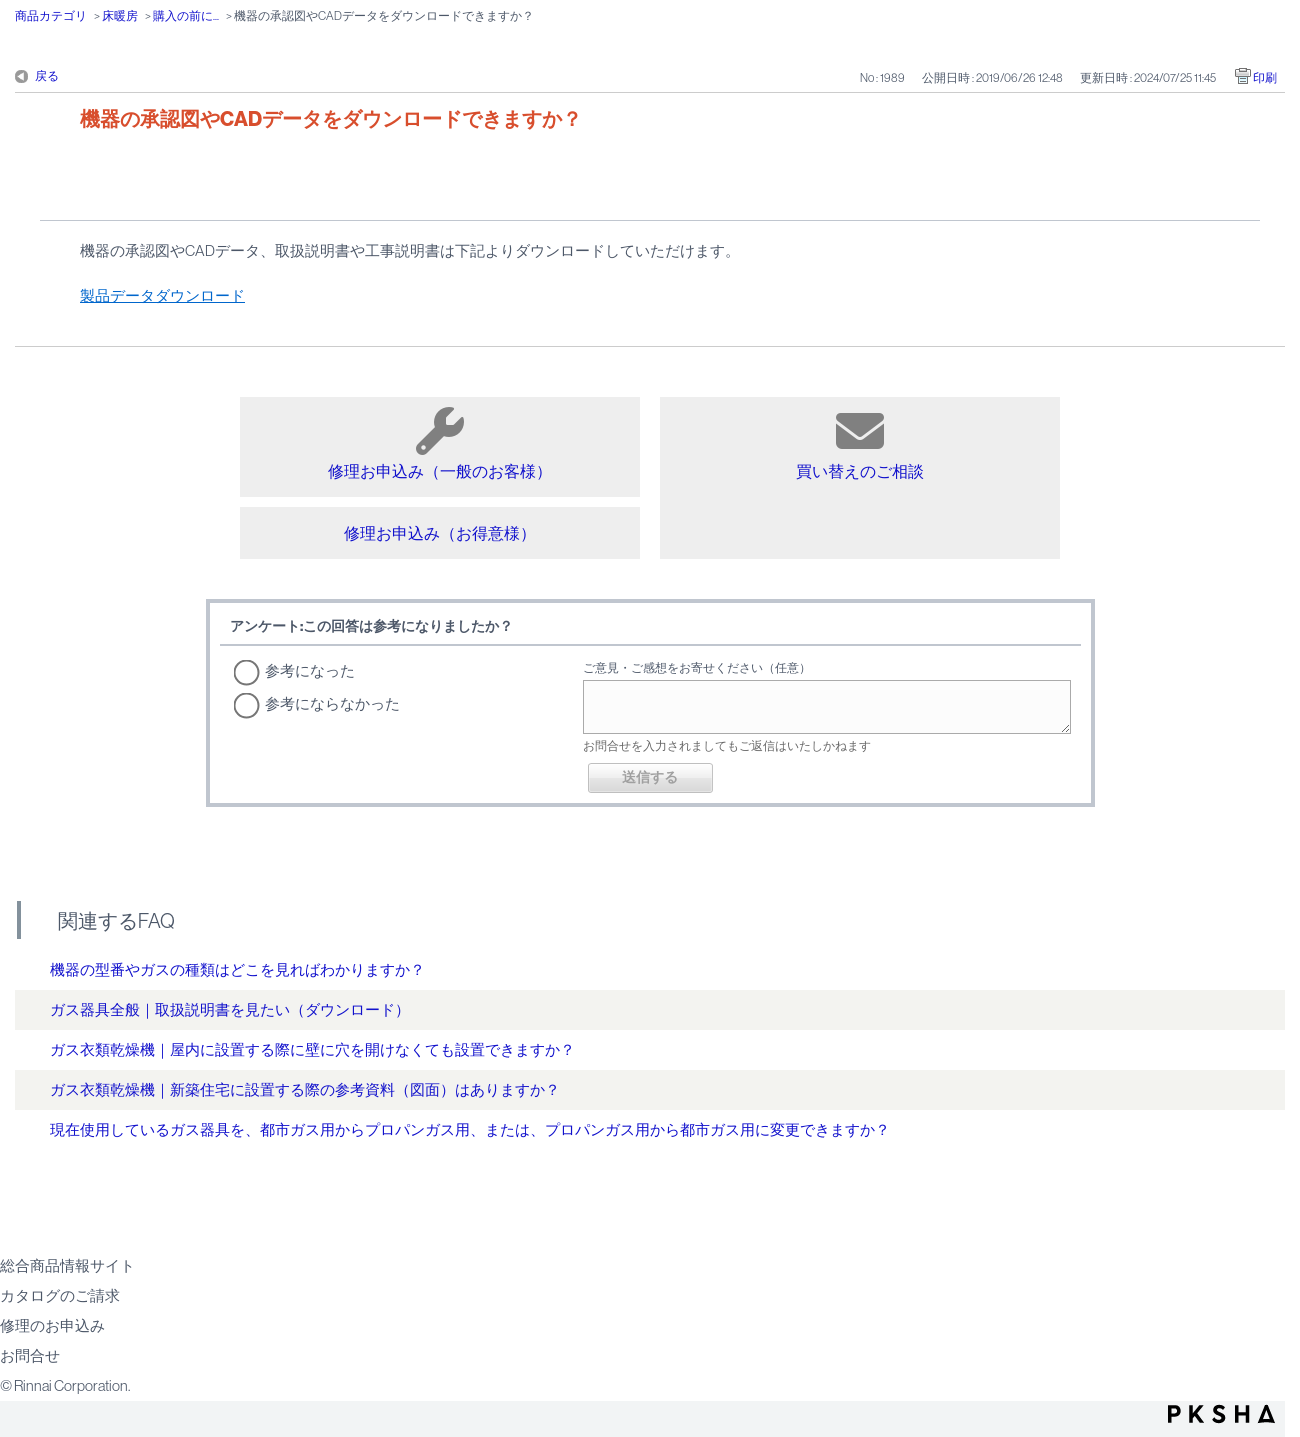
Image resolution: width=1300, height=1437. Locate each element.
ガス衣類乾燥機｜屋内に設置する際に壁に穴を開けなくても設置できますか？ (312, 1049)
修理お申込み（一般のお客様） (440, 443)
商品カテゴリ (51, 16)
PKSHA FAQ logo (1221, 1414)
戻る (47, 76)
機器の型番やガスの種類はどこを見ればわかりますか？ (237, 969)
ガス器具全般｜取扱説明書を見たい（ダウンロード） (230, 1009)
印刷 (1265, 78)
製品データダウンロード (162, 295)
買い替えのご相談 (860, 443)
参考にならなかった (332, 703)
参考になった (310, 670)
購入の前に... (186, 16)
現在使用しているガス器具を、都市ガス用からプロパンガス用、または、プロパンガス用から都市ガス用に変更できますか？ (470, 1129)
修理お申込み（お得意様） (440, 533)
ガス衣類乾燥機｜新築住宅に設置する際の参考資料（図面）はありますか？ (305, 1089)
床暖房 (120, 16)
